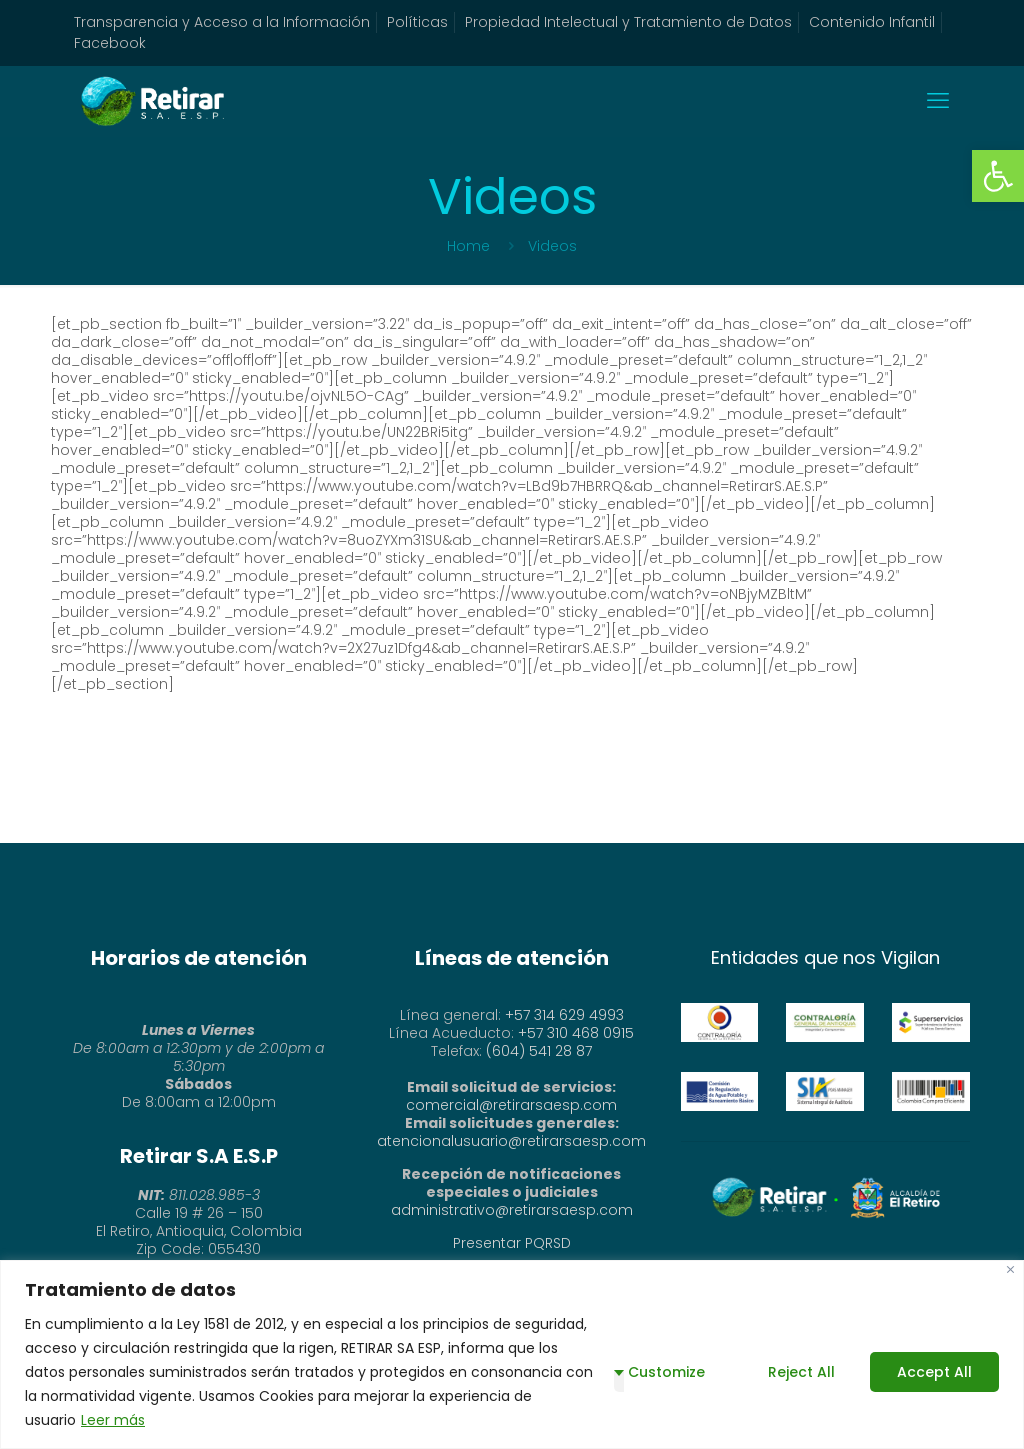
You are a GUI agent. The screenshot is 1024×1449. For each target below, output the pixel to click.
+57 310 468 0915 (576, 1033)
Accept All (934, 1372)
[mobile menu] (938, 101)
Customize (666, 1372)
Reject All (801, 1372)
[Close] (1010, 1269)
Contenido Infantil (872, 22)
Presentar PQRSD (512, 1243)
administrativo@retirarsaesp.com (512, 1210)
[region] (512, 1354)
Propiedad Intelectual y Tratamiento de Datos (628, 22)
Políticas (417, 22)
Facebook (110, 43)
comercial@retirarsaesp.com (511, 1105)
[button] (998, 176)
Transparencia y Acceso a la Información (222, 22)
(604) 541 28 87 (539, 1051)
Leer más (113, 1420)
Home (468, 246)
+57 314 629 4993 (564, 1015)
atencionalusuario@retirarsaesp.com (511, 1141)
